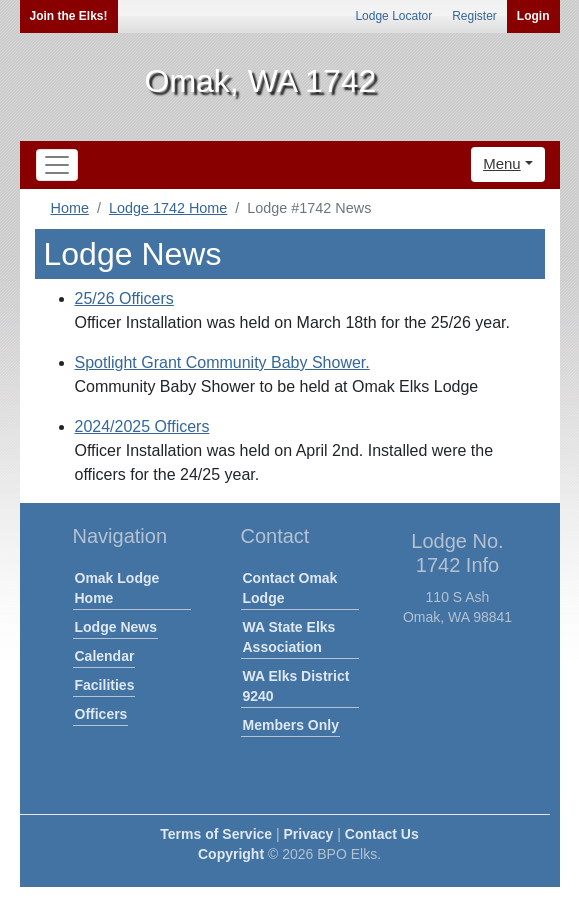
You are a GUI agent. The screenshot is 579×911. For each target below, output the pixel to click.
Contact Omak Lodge (290, 588)
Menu (502, 163)
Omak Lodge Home (117, 588)
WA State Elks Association (289, 637)
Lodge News (116, 627)
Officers (101, 714)
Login (533, 16)
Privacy (309, 834)
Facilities (105, 685)
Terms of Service (216, 834)
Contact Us (382, 834)
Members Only (291, 725)
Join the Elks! (69, 16)
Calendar (105, 656)
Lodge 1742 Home (168, 208)
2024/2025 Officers (142, 426)
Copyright (231, 854)
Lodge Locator (393, 16)
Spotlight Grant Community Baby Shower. (222, 362)
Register (474, 16)
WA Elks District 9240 (296, 686)
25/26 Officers (124, 298)
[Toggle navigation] (57, 165)
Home (70, 208)
